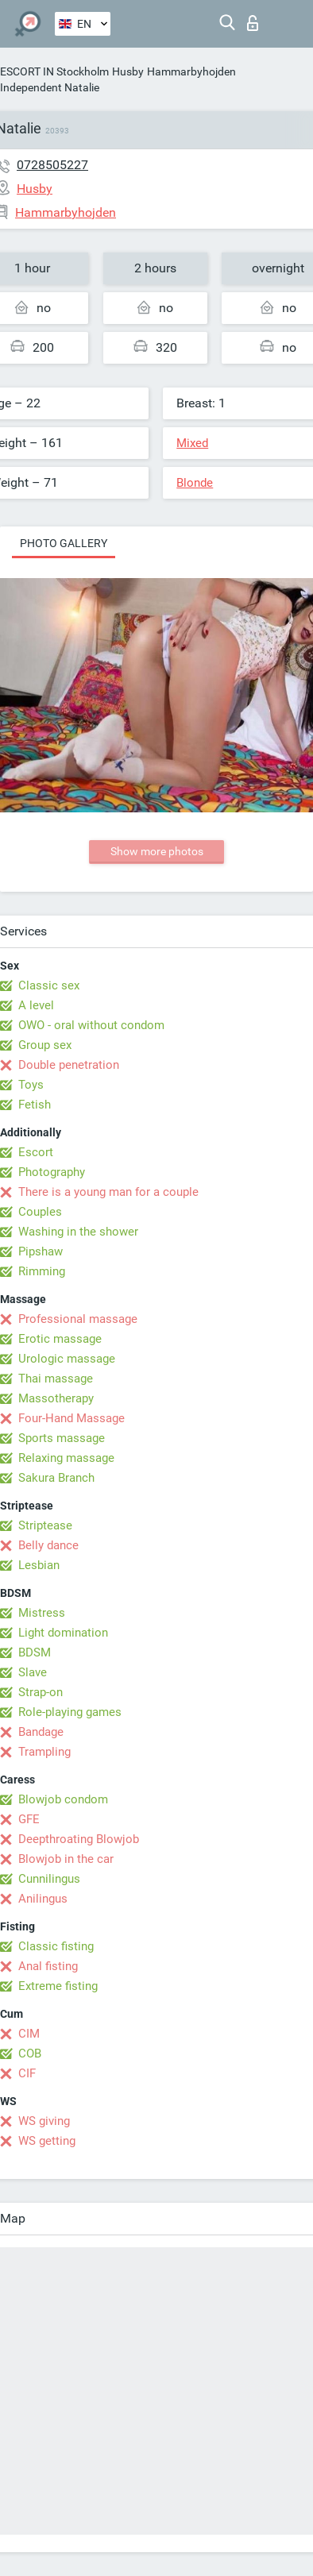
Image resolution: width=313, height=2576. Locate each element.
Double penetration (68, 1065)
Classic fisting (56, 1946)
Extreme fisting (58, 1986)
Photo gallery (63, 543)
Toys (31, 1085)
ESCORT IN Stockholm (54, 71)
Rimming (41, 1271)
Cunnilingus (49, 1879)
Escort (35, 1152)
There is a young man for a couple (108, 1192)
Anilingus (43, 1899)
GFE (29, 1819)
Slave (32, 1672)
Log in (252, 23)
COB (29, 2053)
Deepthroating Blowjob (78, 1839)
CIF (27, 2073)
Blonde (194, 483)
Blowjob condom (63, 1799)
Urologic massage (66, 1359)
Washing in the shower (78, 1231)
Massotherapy (56, 1398)
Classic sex (48, 985)
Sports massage (61, 1438)
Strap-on (40, 1692)
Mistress (41, 1613)
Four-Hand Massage (71, 1418)
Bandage (41, 1732)
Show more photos (156, 851)
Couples (40, 1212)
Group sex (44, 1045)
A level (36, 1005)
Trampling (44, 1752)
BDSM (34, 1652)
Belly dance (48, 1545)
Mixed (192, 443)
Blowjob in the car (66, 1859)
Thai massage (55, 1378)
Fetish (34, 1104)
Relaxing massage (66, 1458)
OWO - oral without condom (91, 1025)
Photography (51, 1172)
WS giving (44, 2121)
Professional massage (77, 1319)
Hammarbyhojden (191, 71)
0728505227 (52, 164)
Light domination (63, 1632)
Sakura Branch (56, 1478)
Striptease (45, 1525)
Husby (128, 71)
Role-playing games (70, 1712)
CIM (29, 2033)
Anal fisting (48, 1966)
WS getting (46, 2141)
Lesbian (39, 1565)
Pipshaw (40, 1251)
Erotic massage (60, 1339)
